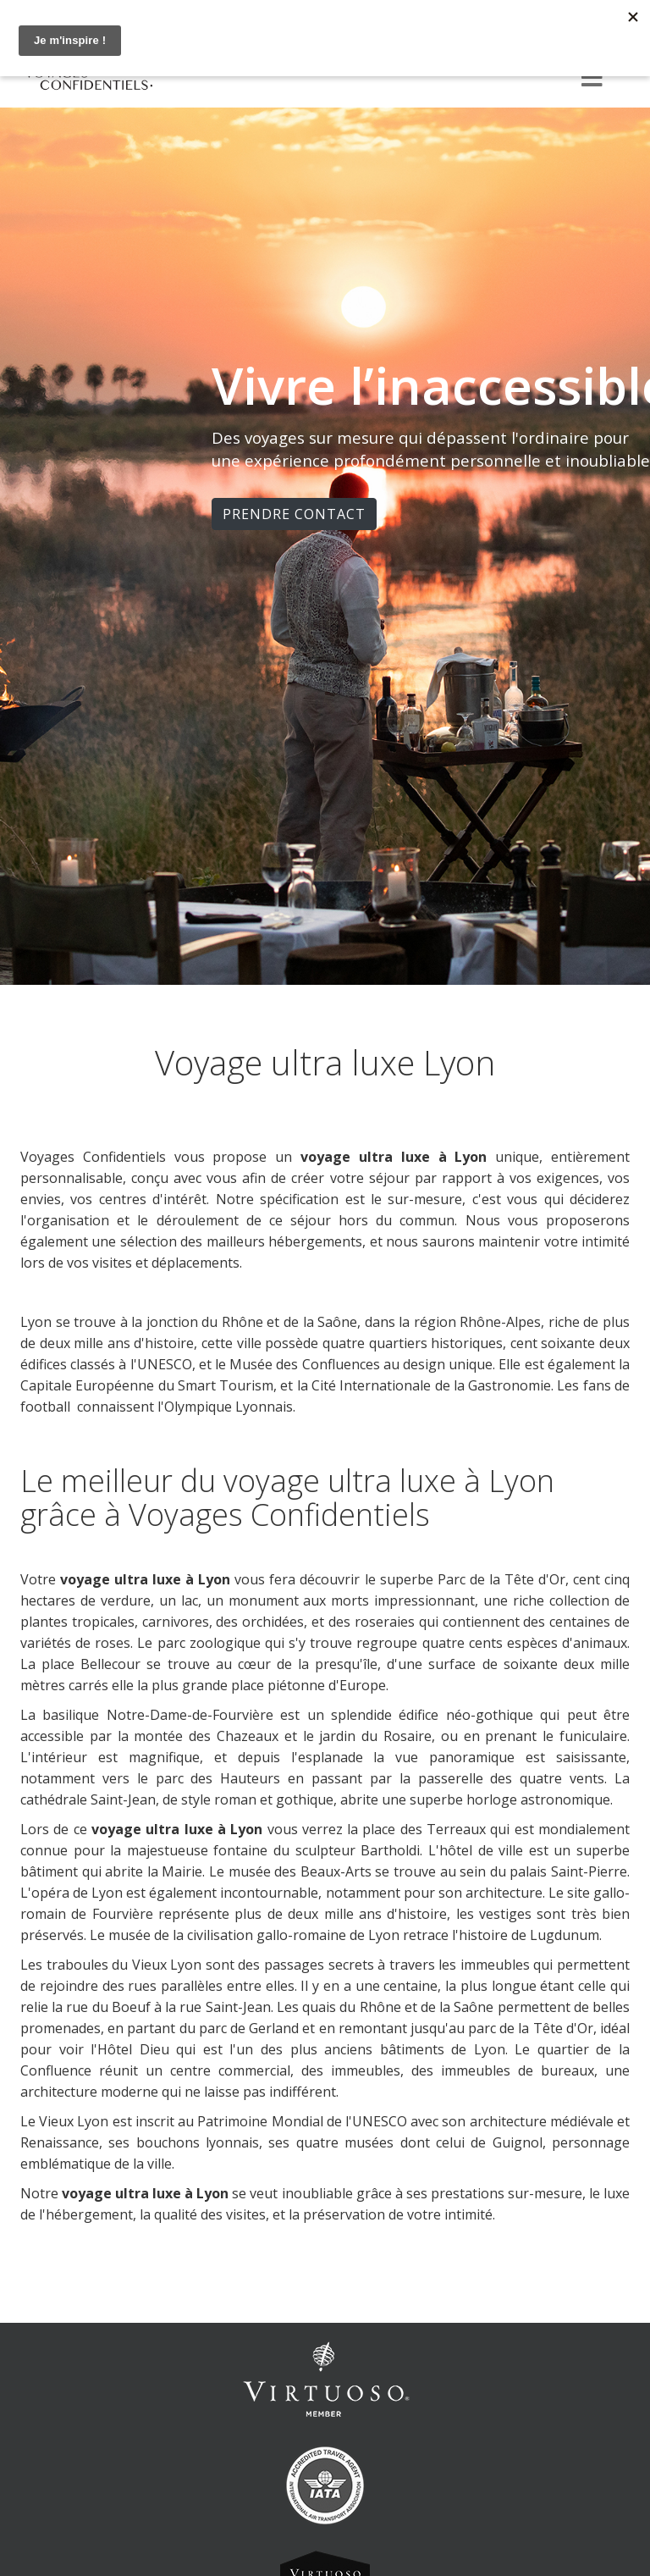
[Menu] (592, 79)
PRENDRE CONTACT (294, 514)
